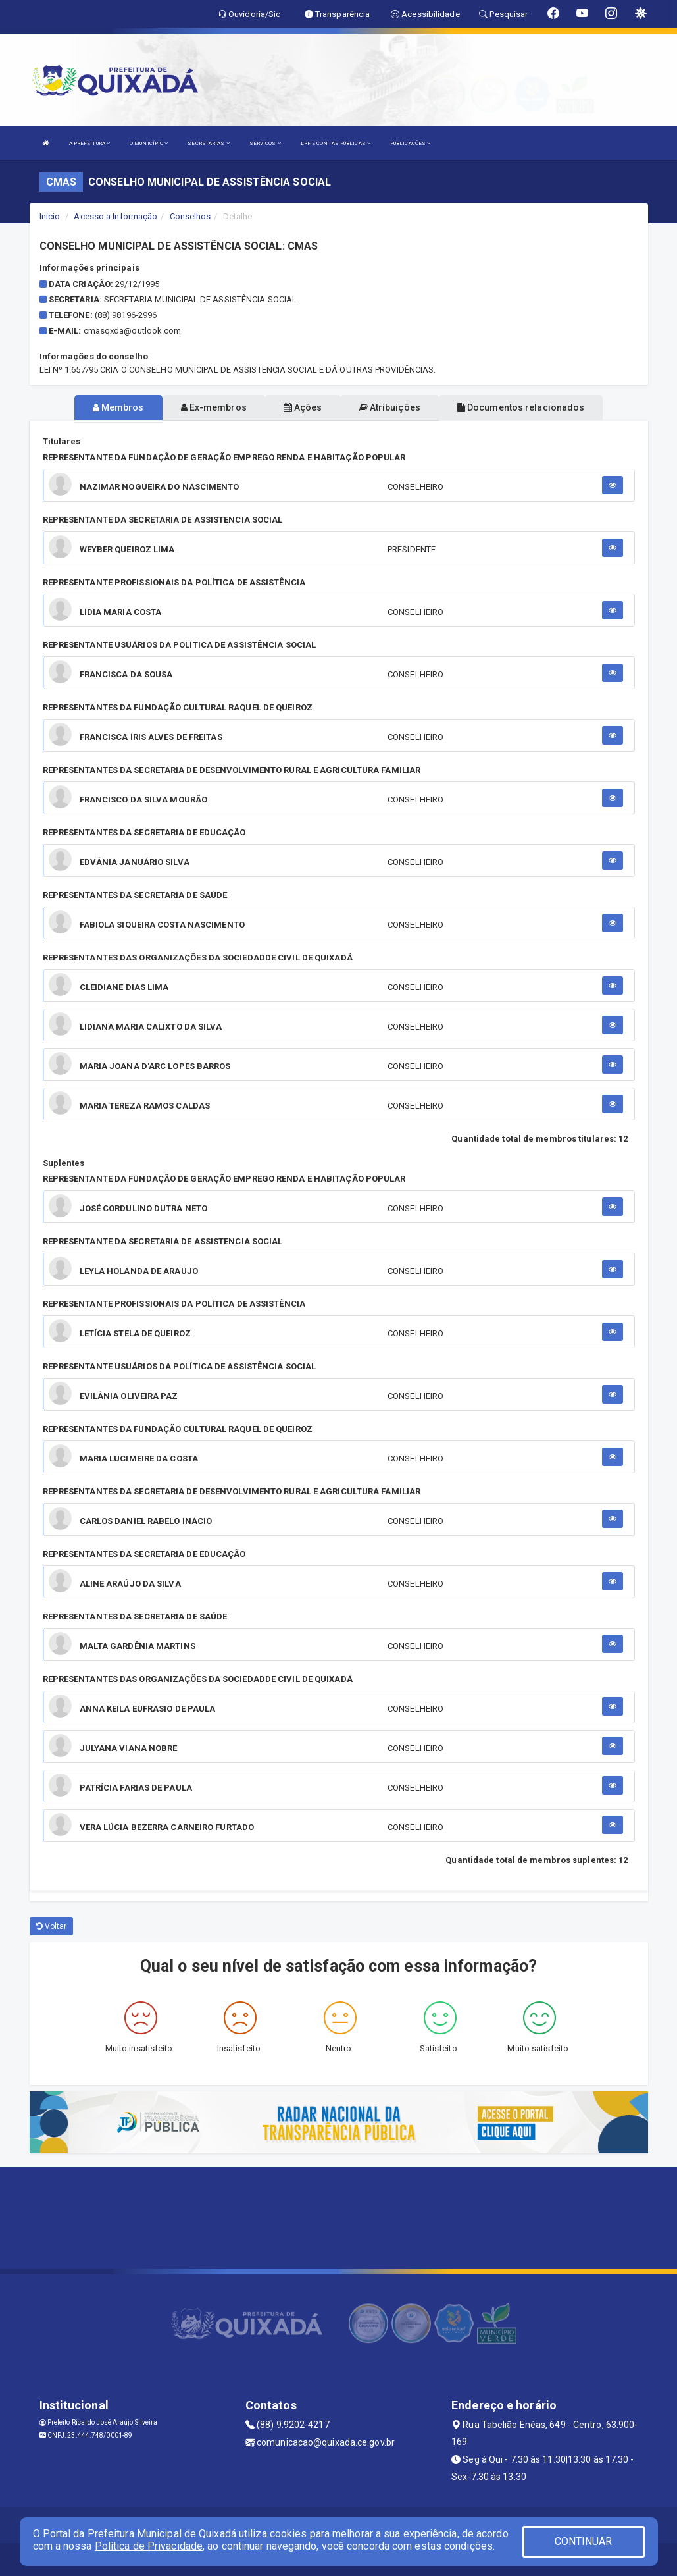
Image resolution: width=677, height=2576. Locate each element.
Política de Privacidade (149, 2546)
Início (50, 216)
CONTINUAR (584, 2541)
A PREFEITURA (89, 143)
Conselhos (190, 216)
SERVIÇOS (265, 143)
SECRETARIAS (208, 143)
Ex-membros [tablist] (214, 407)
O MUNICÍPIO (149, 143)
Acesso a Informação (115, 216)
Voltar (51, 1926)
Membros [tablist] (118, 407)
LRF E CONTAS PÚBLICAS (335, 143)
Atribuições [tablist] (389, 407)
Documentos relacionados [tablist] (521, 407)
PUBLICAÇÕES (410, 143)
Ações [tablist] (303, 407)
